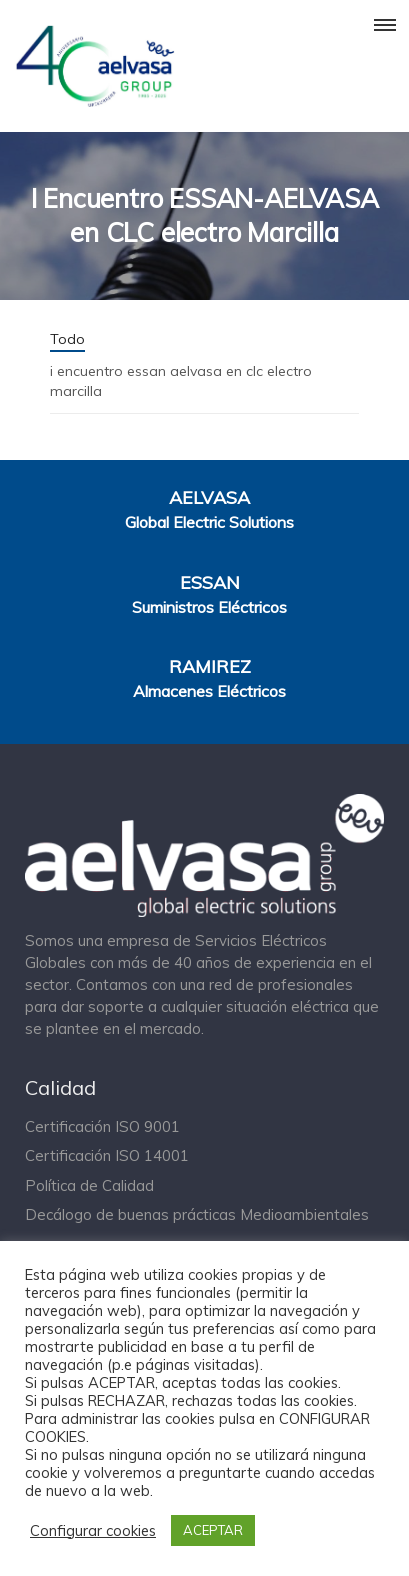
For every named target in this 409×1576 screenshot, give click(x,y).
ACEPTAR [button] (213, 1530)
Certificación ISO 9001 (102, 1126)
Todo (67, 339)
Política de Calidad (89, 1185)
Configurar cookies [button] (93, 1531)
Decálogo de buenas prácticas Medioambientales (197, 1214)
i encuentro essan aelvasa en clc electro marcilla (181, 381)
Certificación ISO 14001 (107, 1155)
